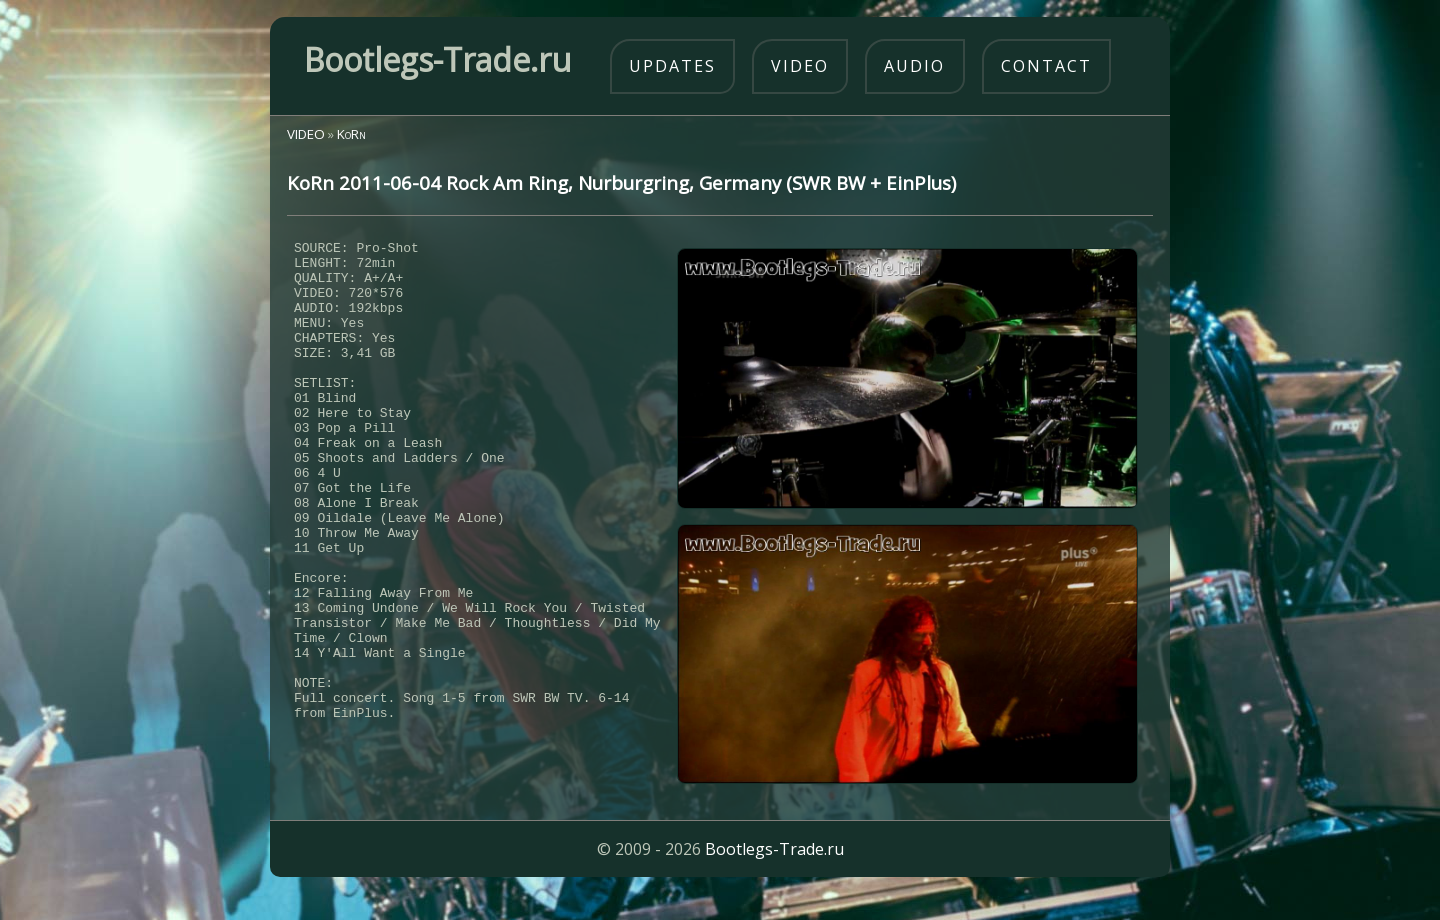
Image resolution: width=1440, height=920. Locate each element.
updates (672, 66)
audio (914, 66)
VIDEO (306, 134)
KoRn (351, 134)
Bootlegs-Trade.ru (774, 875)
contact (1046, 66)
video (800, 66)
